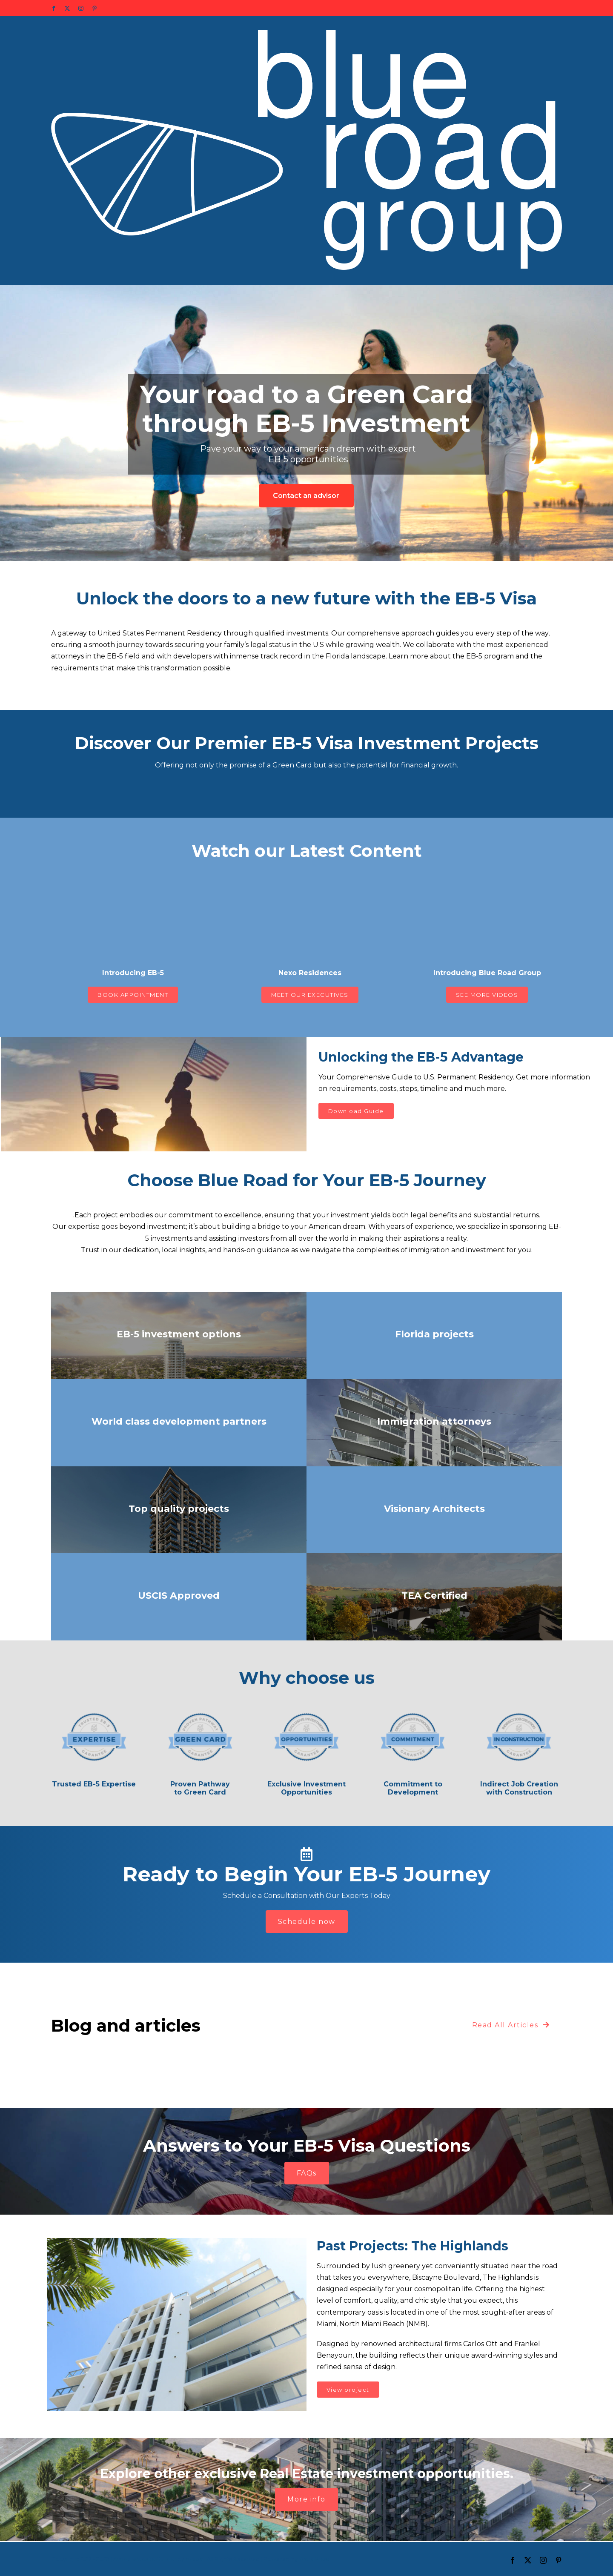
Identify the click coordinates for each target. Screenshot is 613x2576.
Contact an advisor (306, 496)
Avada (194, 2559)
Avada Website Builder (144, 2559)
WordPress (314, 2559)
